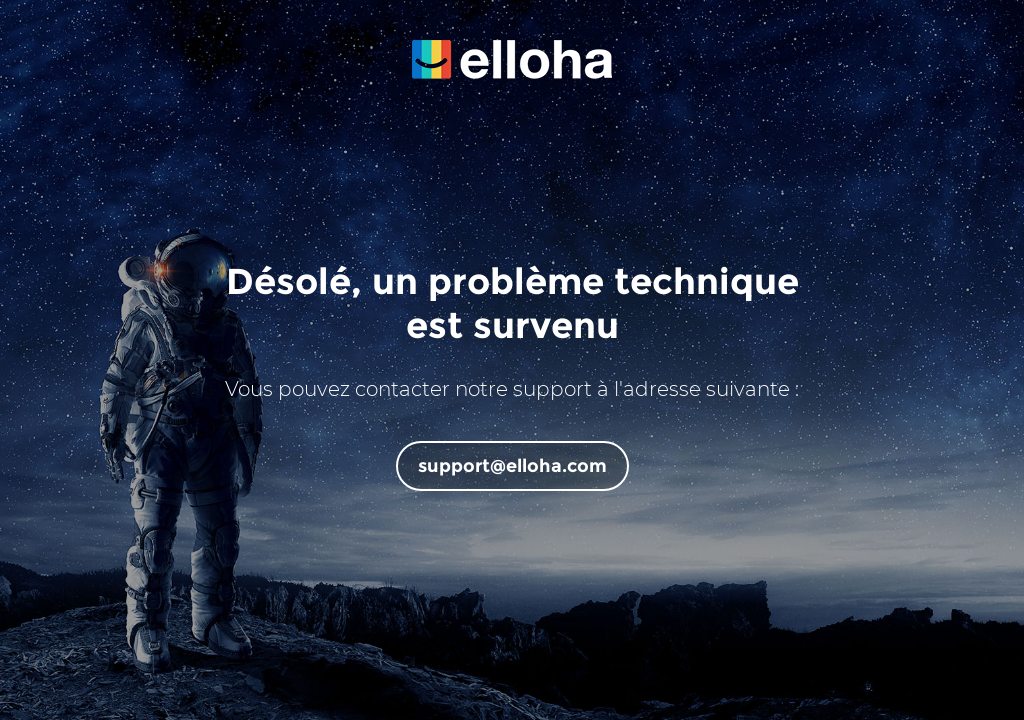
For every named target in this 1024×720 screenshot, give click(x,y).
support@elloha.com (512, 466)
